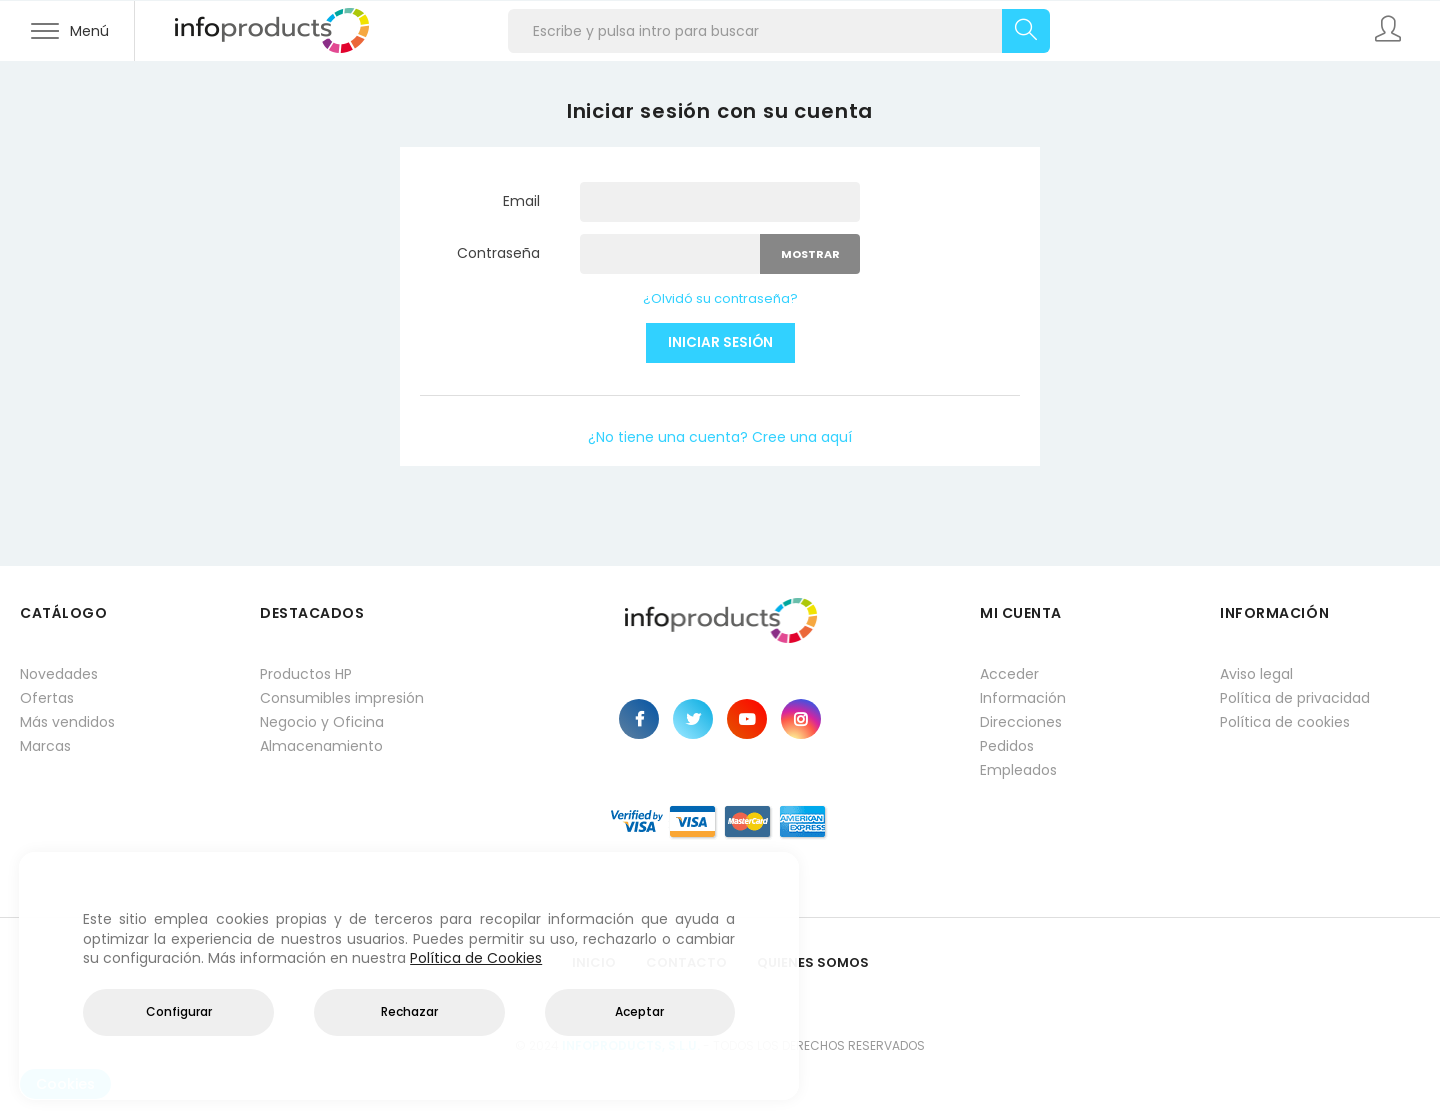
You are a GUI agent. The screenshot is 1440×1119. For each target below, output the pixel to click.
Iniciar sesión (720, 342)
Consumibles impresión (342, 698)
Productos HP (306, 674)
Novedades (59, 674)
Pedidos (1007, 746)
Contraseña (498, 252)
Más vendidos (67, 722)
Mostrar (810, 254)
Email (521, 200)
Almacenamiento (321, 746)
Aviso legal (1256, 674)
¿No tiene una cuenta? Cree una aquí (720, 437)
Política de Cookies (476, 958)
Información (1023, 698)
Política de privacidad (1295, 698)
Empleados (1018, 770)
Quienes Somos (813, 962)
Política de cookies (1285, 722)
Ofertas (47, 698)
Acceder (1009, 674)
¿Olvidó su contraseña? (720, 298)
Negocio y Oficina (322, 722)
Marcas (45, 746)
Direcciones (1021, 722)
